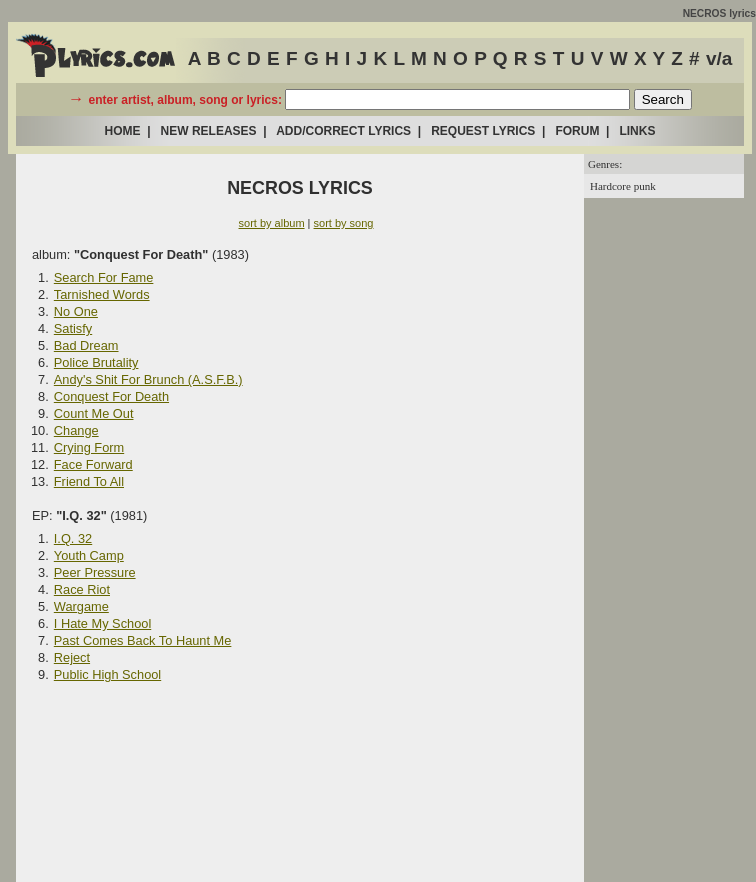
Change (76, 430)
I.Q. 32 (73, 538)
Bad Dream (86, 345)
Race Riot (82, 589)
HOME (123, 131)
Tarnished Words (102, 294)
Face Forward (93, 464)
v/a (719, 58)
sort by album (272, 223)
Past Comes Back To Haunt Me (143, 640)
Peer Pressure (95, 572)
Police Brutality (96, 362)
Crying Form (89, 447)
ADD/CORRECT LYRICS (343, 131)
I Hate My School (102, 623)
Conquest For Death (111, 396)
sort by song (344, 223)
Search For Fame (104, 277)
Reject (72, 657)
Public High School (107, 674)
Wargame (81, 606)
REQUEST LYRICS (483, 131)
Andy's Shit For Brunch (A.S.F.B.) (148, 379)
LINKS (637, 131)
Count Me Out (94, 413)
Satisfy (73, 328)
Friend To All (89, 481)
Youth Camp (89, 555)
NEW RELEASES (209, 131)
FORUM (577, 131)
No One (76, 311)
